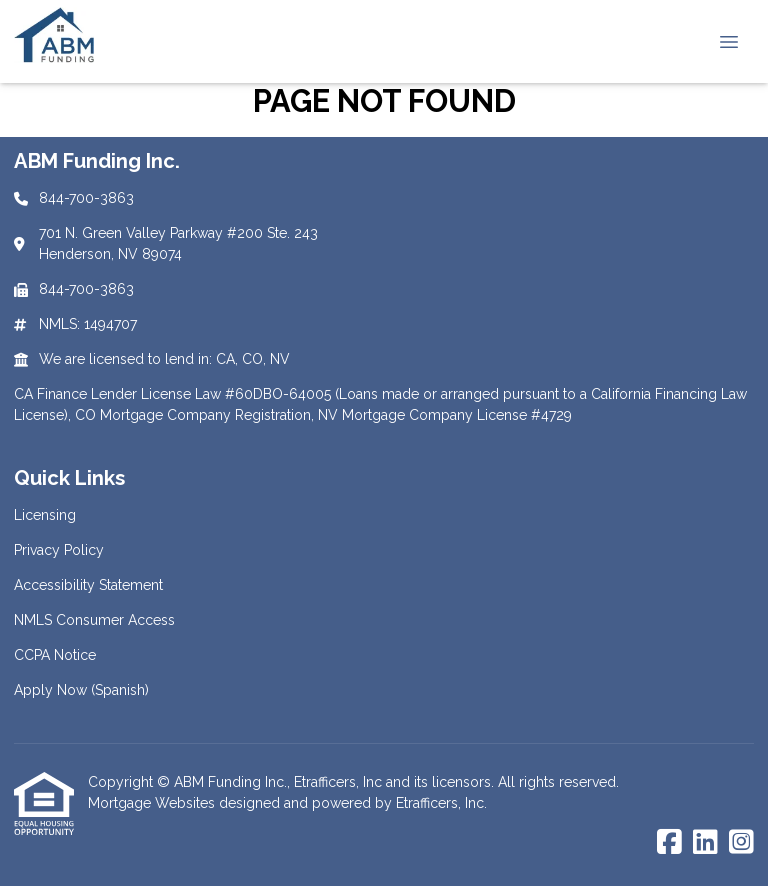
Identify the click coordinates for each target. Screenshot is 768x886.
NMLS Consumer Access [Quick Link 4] (94, 620)
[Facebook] (669, 843)
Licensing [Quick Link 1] (45, 515)
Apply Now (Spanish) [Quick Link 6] (81, 690)
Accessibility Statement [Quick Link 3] (88, 585)
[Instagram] (741, 843)
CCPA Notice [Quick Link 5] (55, 655)
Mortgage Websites (153, 803)
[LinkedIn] (705, 843)
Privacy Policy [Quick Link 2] (59, 550)
